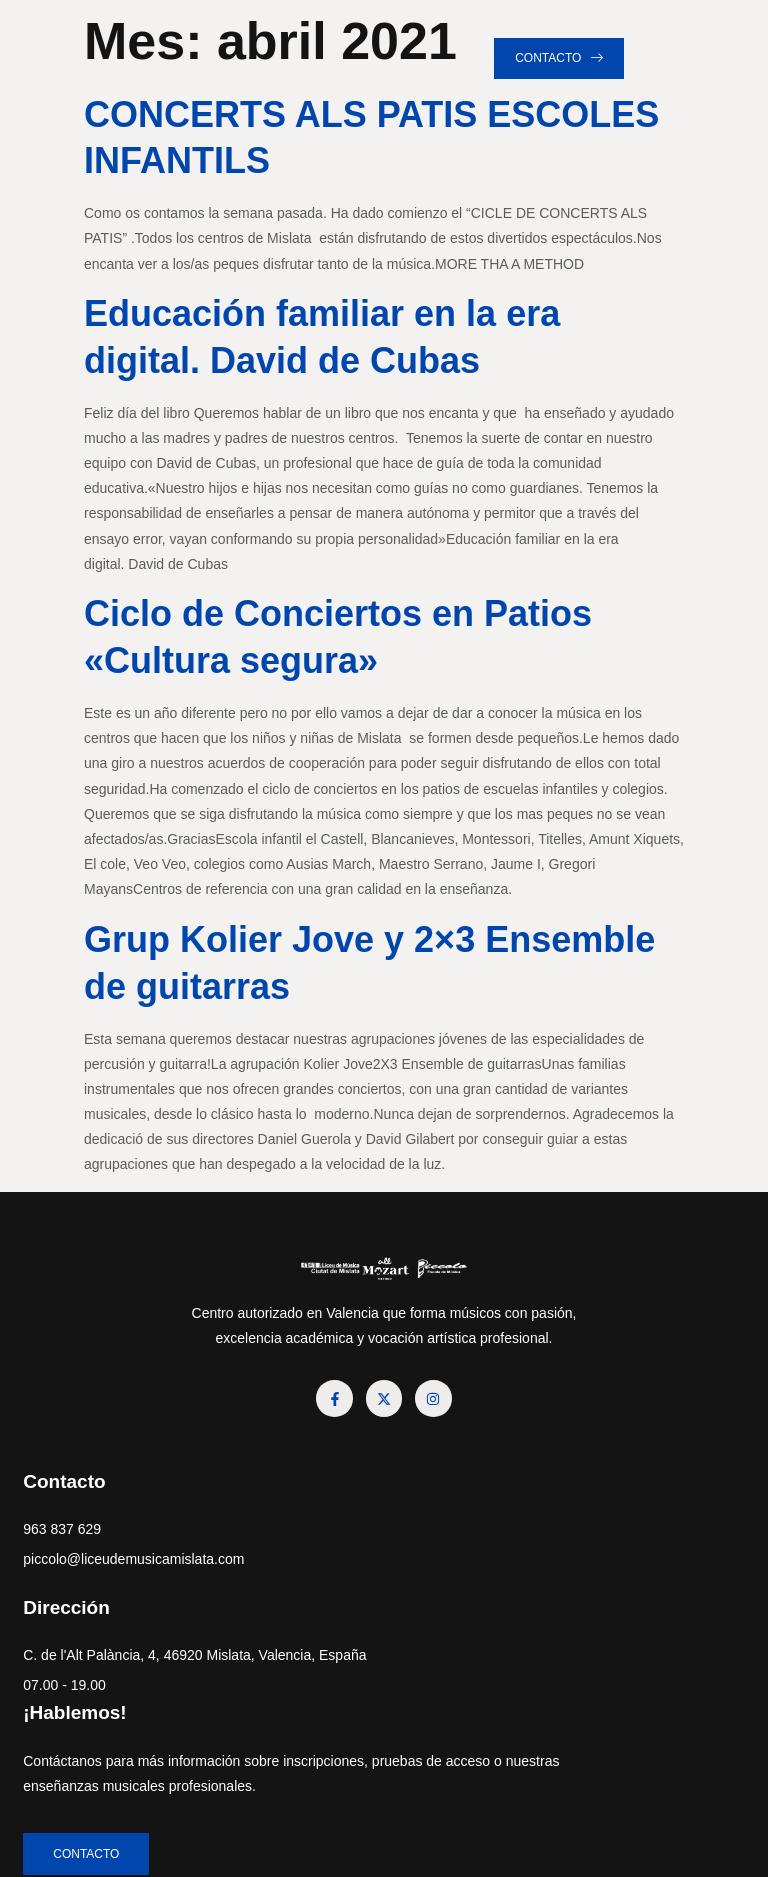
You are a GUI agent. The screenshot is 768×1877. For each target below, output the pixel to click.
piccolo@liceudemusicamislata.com (140, 1566)
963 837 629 (69, 1536)
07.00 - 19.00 (71, 1717)
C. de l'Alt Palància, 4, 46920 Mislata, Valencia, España (119, 1674)
